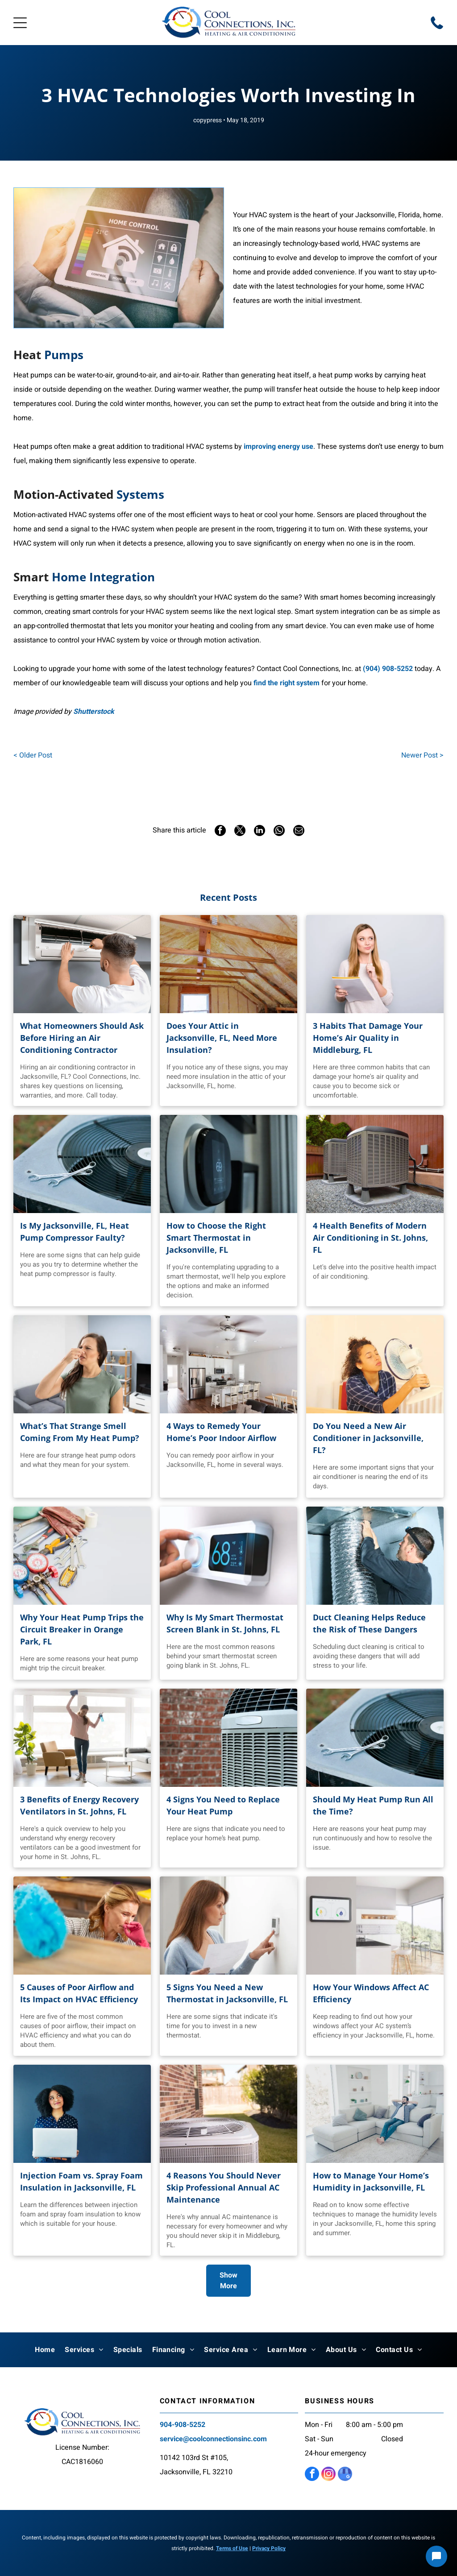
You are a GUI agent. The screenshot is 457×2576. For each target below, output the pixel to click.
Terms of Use (232, 2548)
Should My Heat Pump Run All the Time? (373, 1805)
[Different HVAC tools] (82, 1556)
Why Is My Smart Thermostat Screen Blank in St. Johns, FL (224, 1623)
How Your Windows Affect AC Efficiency (371, 1993)
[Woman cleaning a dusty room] (82, 1925)
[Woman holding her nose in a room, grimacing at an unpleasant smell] (82, 1364)
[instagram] (328, 2475)
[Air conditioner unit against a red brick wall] (228, 1738)
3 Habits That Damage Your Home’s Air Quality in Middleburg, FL (368, 1037)
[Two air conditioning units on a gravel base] (375, 1164)
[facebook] (312, 2475)
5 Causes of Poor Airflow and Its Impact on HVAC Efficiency (79, 1993)
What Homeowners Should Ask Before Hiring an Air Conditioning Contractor (82, 1037)
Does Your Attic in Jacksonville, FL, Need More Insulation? (221, 1037)
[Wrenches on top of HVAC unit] (82, 1164)
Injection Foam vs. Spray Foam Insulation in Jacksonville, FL (81, 2181)
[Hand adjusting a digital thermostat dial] (228, 1556)
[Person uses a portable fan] (375, 1364)
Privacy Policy (269, 2548)
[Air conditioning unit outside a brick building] (228, 2114)
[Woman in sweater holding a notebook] (375, 964)
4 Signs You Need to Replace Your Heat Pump (223, 1805)
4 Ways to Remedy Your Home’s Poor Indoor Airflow (221, 1432)
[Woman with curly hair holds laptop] (82, 2114)
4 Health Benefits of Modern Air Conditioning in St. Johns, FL (370, 1237)
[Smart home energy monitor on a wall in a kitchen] (375, 1925)
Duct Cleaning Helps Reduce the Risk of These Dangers (369, 1623)
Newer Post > (422, 755)
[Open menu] (20, 22)
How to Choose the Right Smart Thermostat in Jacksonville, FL (216, 1237)
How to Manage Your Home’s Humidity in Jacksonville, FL (371, 2181)
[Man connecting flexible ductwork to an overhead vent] (375, 1556)
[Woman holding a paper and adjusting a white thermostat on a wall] (228, 1925)
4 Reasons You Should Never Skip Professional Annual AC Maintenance (223, 2187)
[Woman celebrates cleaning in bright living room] (82, 1738)
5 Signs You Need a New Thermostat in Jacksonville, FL (227, 1993)
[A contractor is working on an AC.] (82, 964)
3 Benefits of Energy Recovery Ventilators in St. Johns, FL (79, 1805)
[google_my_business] (345, 2475)
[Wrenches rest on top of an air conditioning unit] (375, 1738)
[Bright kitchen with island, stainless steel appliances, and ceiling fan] (228, 1364)
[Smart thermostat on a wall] (228, 1164)
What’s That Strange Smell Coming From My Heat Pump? (79, 1432)
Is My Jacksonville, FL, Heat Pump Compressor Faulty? (74, 1231)
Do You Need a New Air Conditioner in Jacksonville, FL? (368, 1438)
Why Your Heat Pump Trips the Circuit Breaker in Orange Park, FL (82, 1629)
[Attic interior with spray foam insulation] (228, 964)
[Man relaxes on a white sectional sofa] (375, 2114)
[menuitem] (45, 2349)
